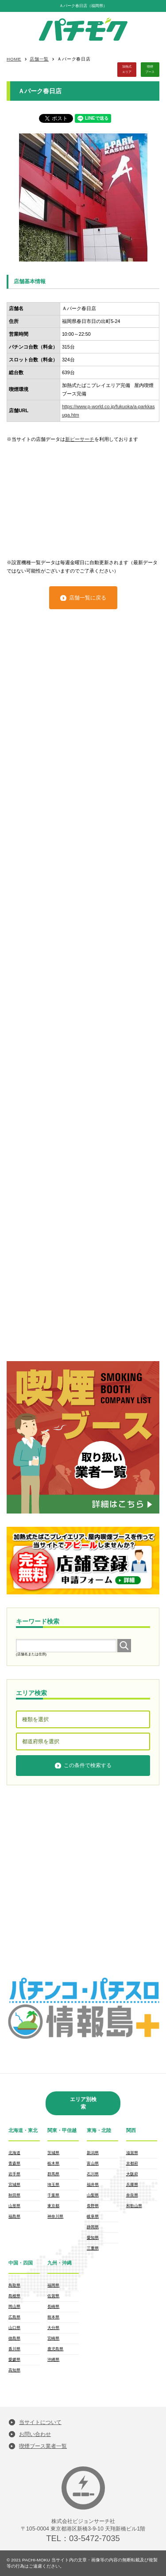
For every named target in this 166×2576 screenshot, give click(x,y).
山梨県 (93, 2195)
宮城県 (14, 2184)
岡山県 (14, 2306)
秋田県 (14, 2195)
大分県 (53, 2328)
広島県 (14, 2317)
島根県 (14, 2296)
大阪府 (132, 2174)
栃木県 (53, 2163)
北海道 (14, 2153)
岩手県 (14, 2174)
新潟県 (93, 2153)
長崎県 (53, 2306)
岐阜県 (93, 2216)
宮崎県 (53, 2338)
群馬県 (53, 2174)
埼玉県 (53, 2184)
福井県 (93, 2184)
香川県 (14, 2349)
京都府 (132, 2163)
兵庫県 (132, 2184)
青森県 (14, 2163)
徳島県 (14, 2338)
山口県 (14, 2328)
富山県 (93, 2163)
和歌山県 (134, 2206)
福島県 (14, 2216)
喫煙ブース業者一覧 (43, 2446)
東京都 (53, 2206)
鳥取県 (14, 2285)
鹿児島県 (55, 2349)
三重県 (93, 2248)
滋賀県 (132, 2153)
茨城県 (53, 2153)
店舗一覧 (39, 59)
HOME (14, 59)
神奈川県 (55, 2216)
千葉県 (53, 2195)
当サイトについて (40, 2422)
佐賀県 (53, 2296)
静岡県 (93, 2227)
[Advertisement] (83, 496)
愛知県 (93, 2237)
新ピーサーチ (79, 439)
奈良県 (132, 2195)
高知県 (14, 2370)
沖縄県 (53, 2359)
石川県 (93, 2174)
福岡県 (53, 2285)
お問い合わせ (35, 2434)
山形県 (14, 2206)
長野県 (93, 2206)
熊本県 (53, 2317)
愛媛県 (14, 2359)
